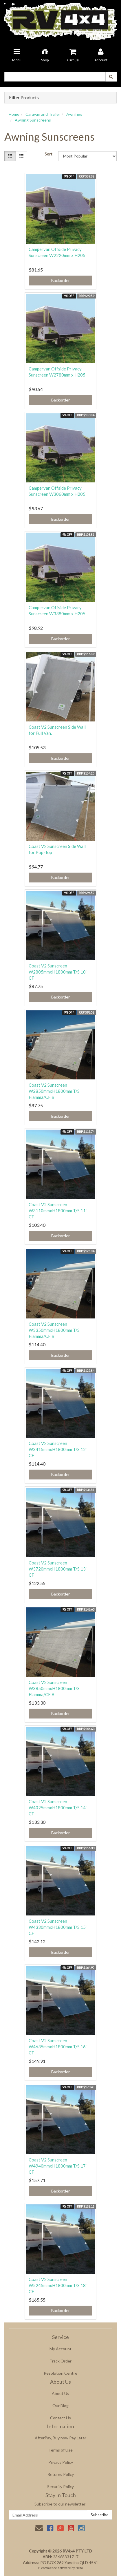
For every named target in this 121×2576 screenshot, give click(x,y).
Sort (48, 153)
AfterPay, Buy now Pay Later (60, 2437)
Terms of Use (60, 2449)
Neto (79, 2568)
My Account (61, 2348)
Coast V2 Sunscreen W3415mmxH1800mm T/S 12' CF (58, 1449)
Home (14, 114)
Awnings (74, 114)
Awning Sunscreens (33, 119)
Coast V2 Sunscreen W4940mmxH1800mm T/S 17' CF (58, 2166)
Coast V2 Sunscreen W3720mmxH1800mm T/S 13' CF (58, 1569)
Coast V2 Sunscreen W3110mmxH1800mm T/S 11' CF (58, 1210)
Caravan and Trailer (42, 114)
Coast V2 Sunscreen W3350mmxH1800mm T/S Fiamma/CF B (54, 1330)
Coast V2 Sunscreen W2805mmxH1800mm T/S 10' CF (58, 972)
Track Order (61, 2360)
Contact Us (60, 2417)
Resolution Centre (60, 2373)
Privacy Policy (60, 2462)
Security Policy (60, 2486)
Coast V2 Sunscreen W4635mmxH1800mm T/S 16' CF (58, 2046)
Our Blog (60, 2405)
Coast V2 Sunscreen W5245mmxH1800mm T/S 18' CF (58, 2285)
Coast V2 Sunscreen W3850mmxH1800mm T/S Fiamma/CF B (54, 1688)
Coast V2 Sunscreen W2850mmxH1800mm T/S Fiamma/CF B (54, 1091)
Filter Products (24, 97)
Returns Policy (60, 2474)
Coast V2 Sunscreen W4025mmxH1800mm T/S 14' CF (58, 1807)
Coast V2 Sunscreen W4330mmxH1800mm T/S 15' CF (58, 1927)
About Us (60, 2393)
